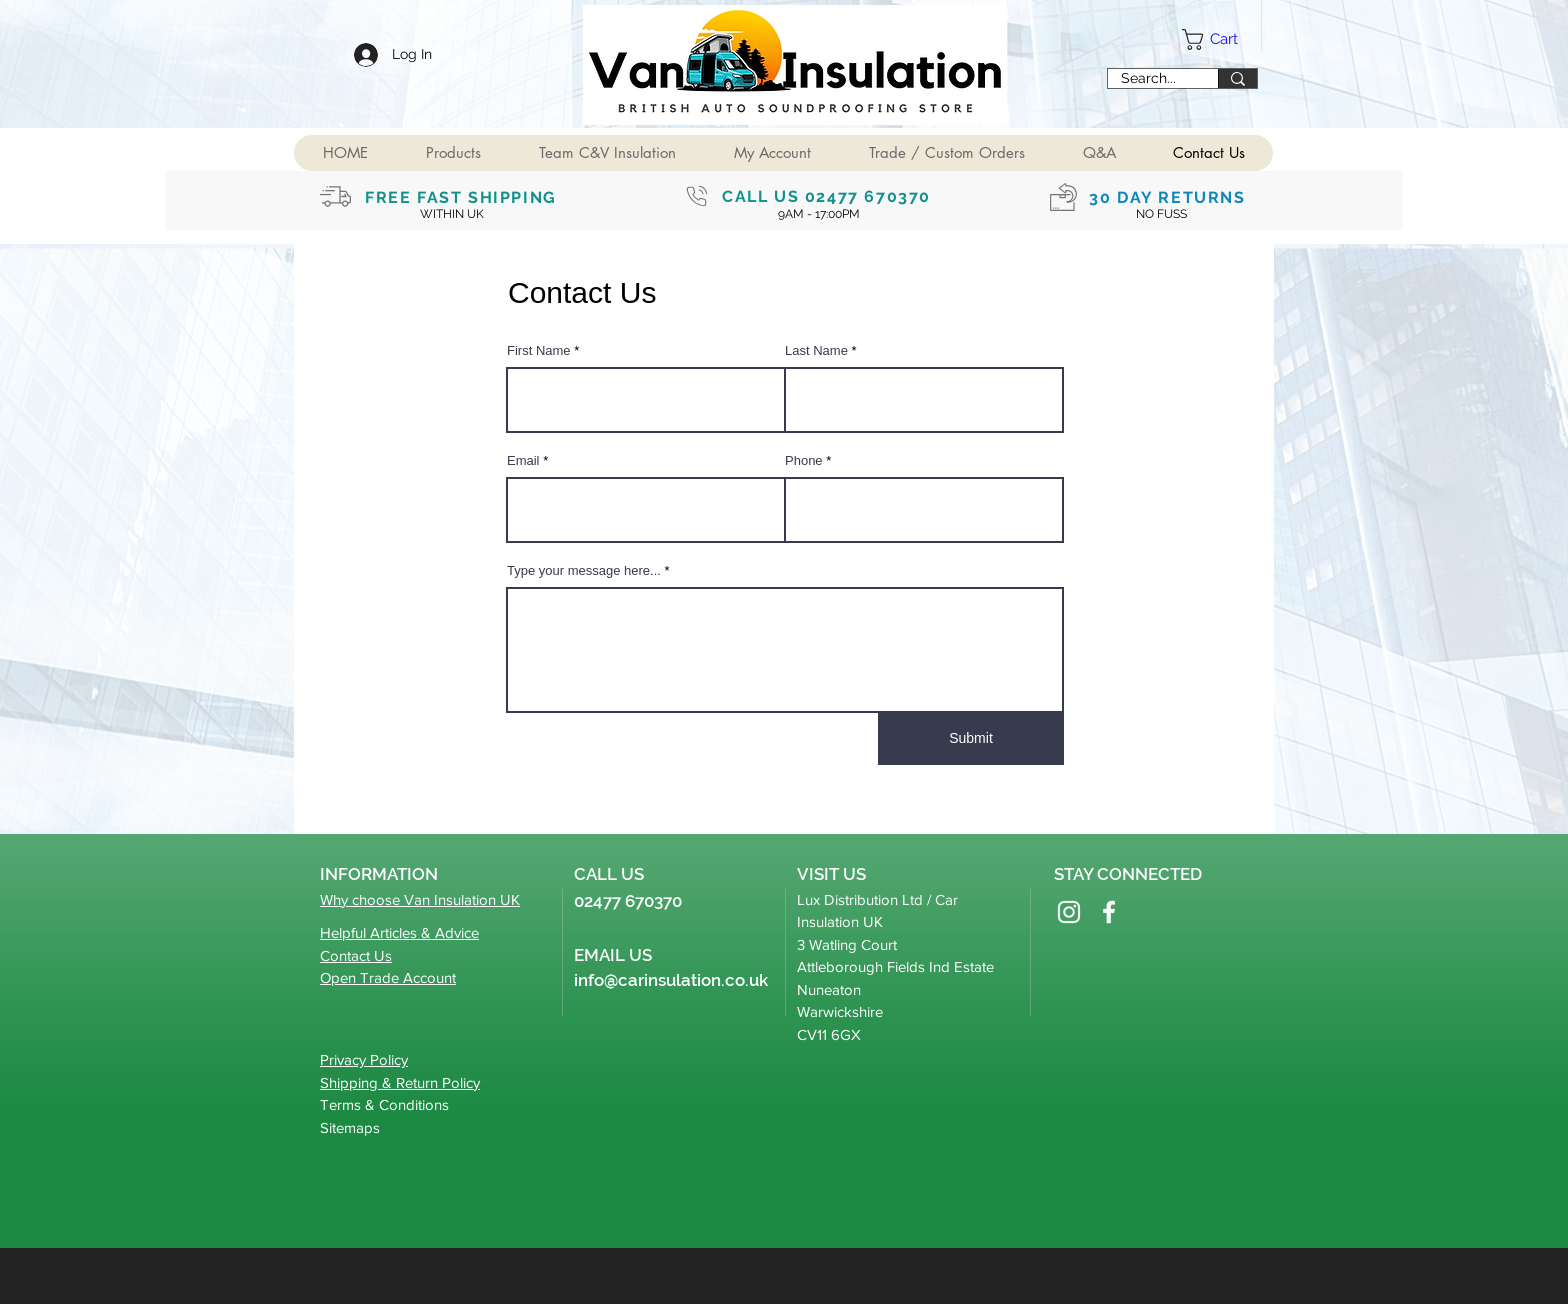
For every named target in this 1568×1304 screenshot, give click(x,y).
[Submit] (971, 739)
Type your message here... (584, 570)
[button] (452, 153)
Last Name (816, 350)
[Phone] (697, 196)
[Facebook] (1109, 912)
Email (523, 460)
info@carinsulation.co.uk (671, 980)
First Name (539, 350)
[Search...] (1148, 79)
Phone (804, 460)
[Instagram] (1069, 912)
